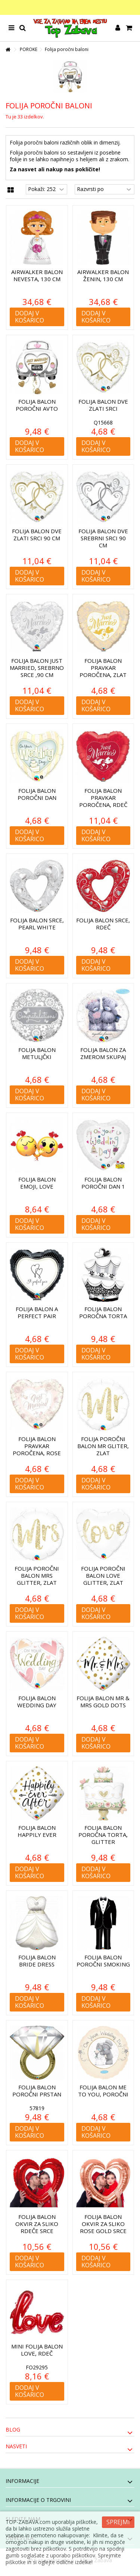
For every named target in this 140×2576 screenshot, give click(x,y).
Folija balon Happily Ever (37, 1831)
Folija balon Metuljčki (37, 1053)
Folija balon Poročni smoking (103, 1960)
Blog (13, 2429)
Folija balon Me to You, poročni (103, 2090)
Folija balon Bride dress (37, 1960)
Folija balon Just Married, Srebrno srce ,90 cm (37, 667)
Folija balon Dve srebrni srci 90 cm (103, 538)
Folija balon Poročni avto (37, 405)
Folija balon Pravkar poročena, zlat (103, 667)
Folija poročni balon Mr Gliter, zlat (103, 1446)
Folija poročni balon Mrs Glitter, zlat (37, 1575)
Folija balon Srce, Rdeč (103, 923)
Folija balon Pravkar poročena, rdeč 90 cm (103, 801)
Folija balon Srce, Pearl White (37, 923)
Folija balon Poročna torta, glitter (103, 1834)
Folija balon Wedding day (36, 1701)
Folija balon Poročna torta (103, 1312)
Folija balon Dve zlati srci (103, 405)
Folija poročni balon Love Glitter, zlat (103, 1575)
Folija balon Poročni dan (37, 794)
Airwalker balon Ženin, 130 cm (103, 275)
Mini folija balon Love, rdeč (37, 2350)
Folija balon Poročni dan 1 (103, 1183)
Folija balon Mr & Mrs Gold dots (103, 1701)
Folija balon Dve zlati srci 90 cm (37, 534)
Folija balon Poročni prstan (36, 2090)
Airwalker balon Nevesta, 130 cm (37, 275)
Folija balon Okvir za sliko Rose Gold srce (103, 2224)
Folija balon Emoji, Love (37, 1183)
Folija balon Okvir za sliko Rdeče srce (36, 2224)
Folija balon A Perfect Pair (37, 1312)
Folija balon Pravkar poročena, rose (37, 1446)
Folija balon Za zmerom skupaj (103, 1053)
